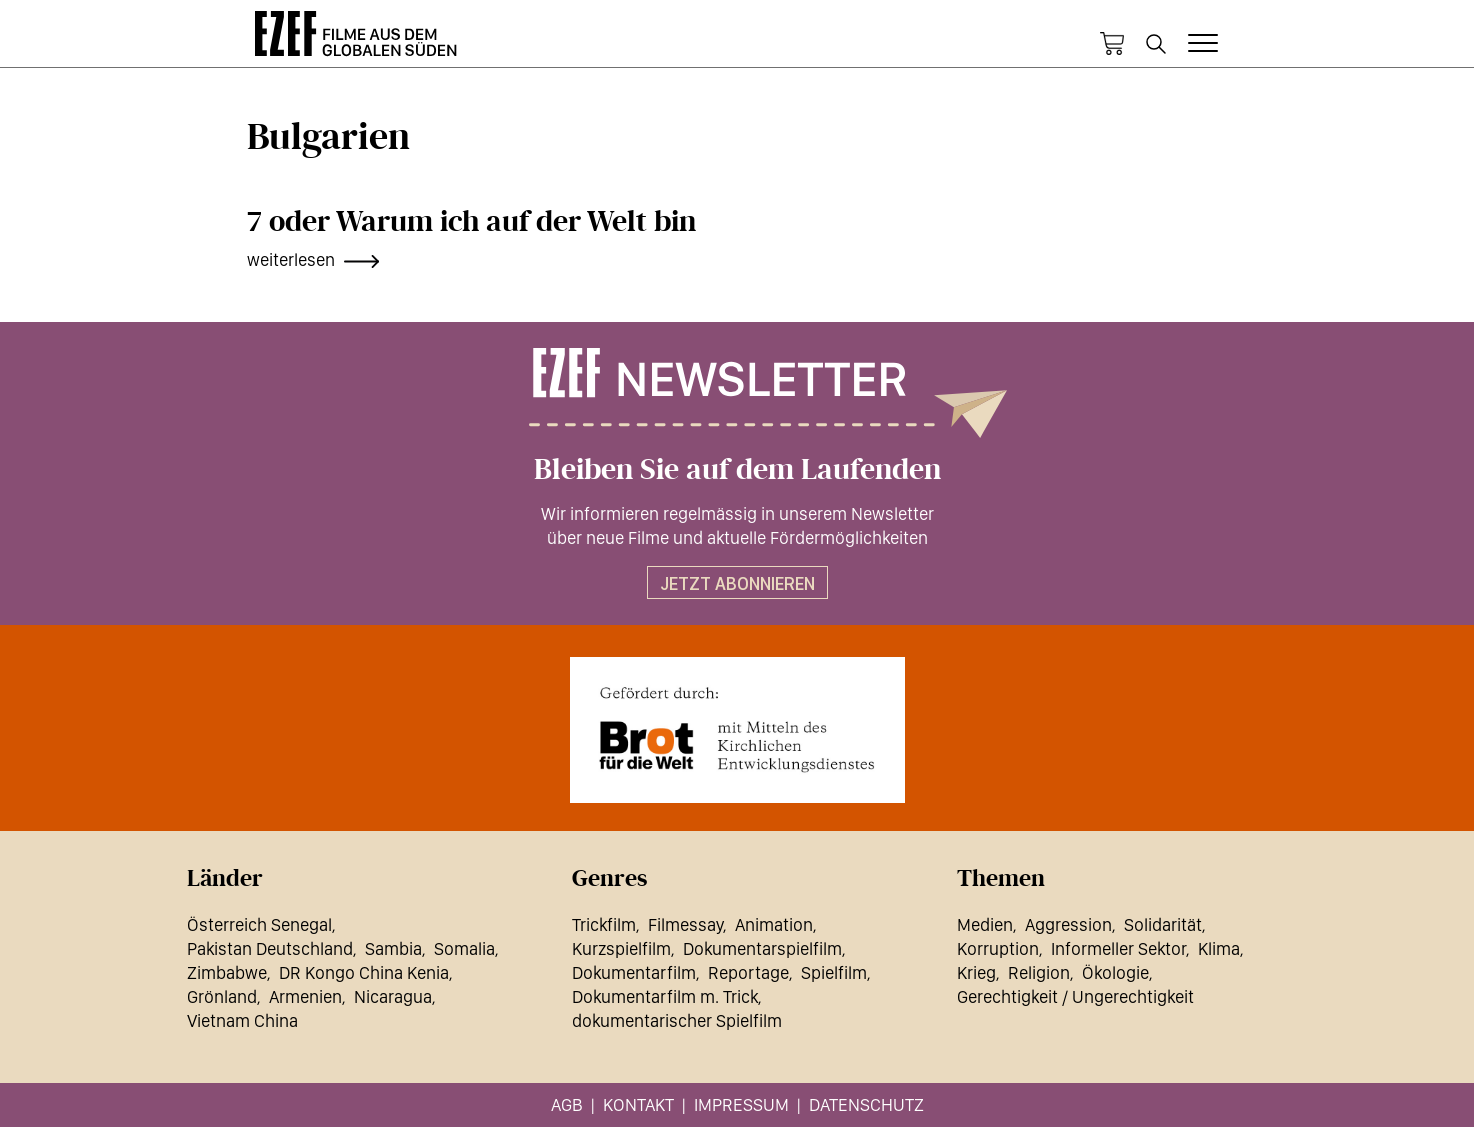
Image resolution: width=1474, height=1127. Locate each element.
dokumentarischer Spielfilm (677, 1020)
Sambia (393, 948)
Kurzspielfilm (621, 948)
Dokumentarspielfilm (762, 948)
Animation (774, 924)
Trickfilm (604, 924)
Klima (1219, 948)
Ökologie (1115, 972)
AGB (567, 1104)
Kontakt (638, 1104)
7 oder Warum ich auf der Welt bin (471, 222)
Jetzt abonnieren (737, 583)
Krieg (976, 972)
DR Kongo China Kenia (364, 972)
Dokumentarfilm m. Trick (665, 996)
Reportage (748, 972)
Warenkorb (1112, 44)
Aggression (1068, 924)
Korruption (998, 948)
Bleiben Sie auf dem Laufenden (737, 470)
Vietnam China (242, 1020)
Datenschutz (866, 1104)
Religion (1039, 972)
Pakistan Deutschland (270, 948)
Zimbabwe (227, 972)
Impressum (741, 1104)
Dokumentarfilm (634, 972)
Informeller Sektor (1118, 948)
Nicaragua (393, 996)
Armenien (305, 996)
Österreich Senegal (259, 924)
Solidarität (1163, 924)
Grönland (222, 996)
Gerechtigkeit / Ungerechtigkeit (1075, 996)
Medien (985, 924)
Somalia (464, 948)
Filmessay (685, 924)
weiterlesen (291, 259)
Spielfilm (834, 972)
